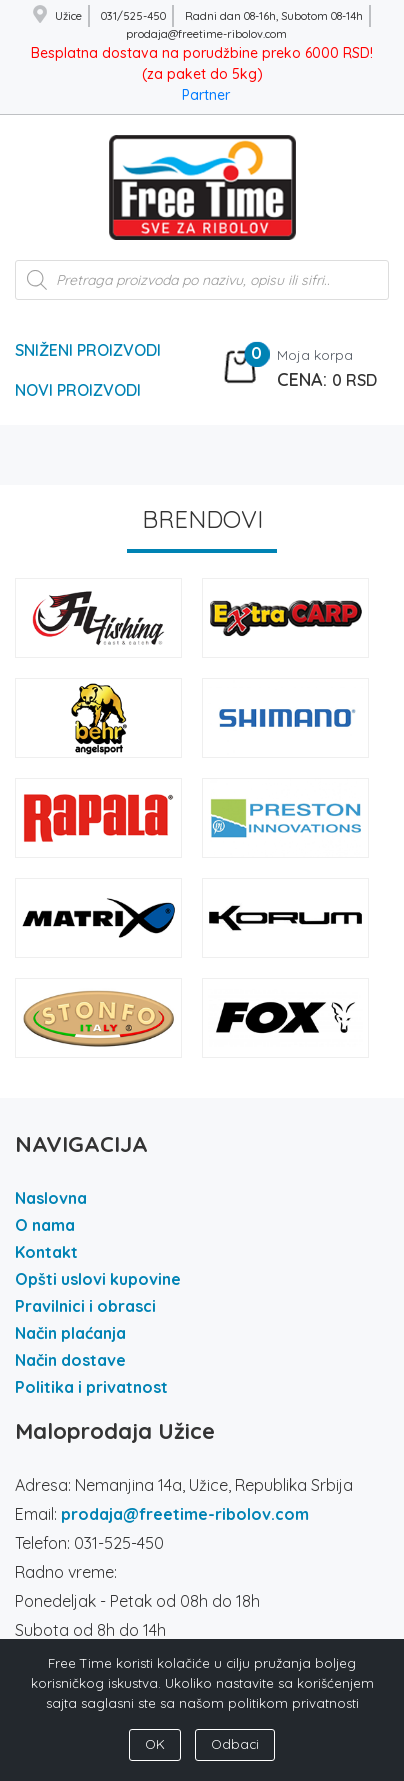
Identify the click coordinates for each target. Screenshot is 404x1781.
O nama (45, 1225)
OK (155, 1744)
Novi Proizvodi (78, 390)
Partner (206, 95)
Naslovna (51, 1198)
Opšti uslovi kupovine (98, 1279)
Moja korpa (315, 355)
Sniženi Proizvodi (88, 350)
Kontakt (46, 1252)
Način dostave (70, 1360)
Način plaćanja (70, 1333)
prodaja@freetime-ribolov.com (185, 1514)
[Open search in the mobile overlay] (202, 290)
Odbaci (235, 1744)
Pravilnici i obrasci (85, 1306)
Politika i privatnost (91, 1387)
